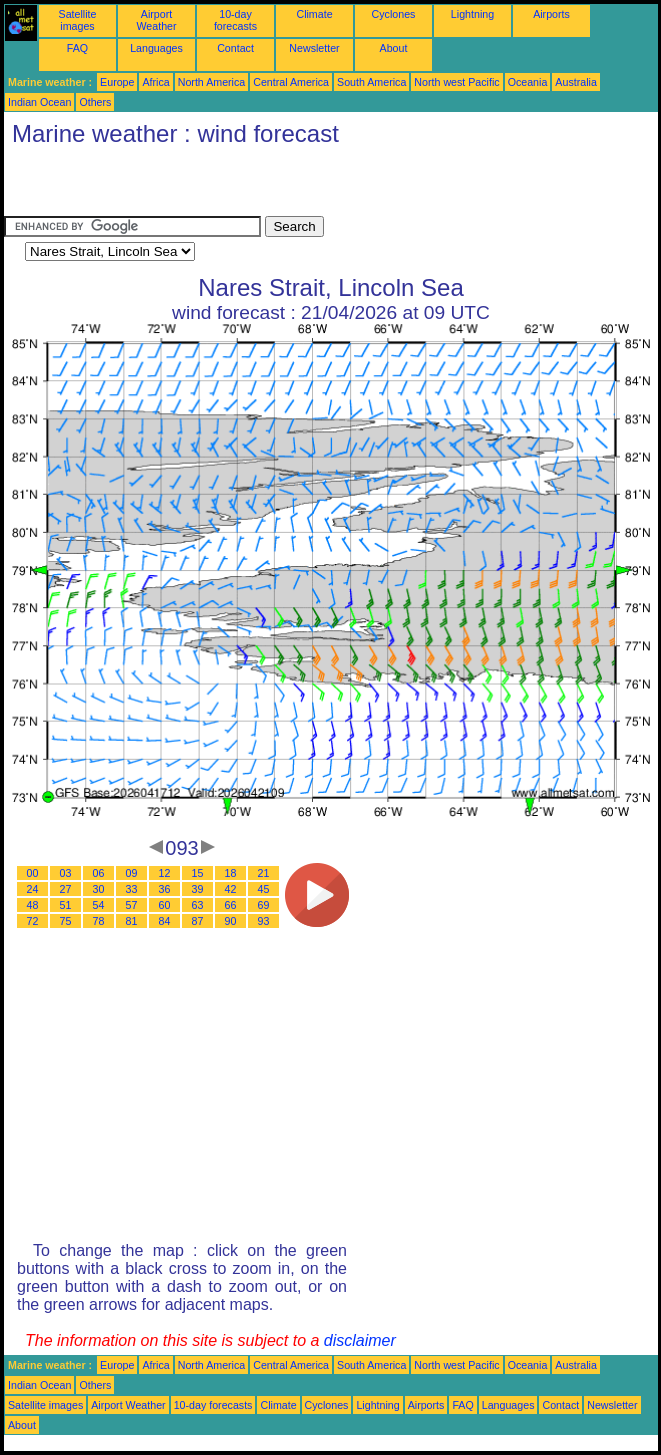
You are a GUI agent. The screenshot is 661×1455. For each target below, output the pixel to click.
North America (212, 82)
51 (66, 905)
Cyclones (394, 14)
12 (165, 873)
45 (264, 889)
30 (99, 889)
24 (33, 889)
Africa (155, 82)
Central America (291, 82)
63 (198, 905)
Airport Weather (156, 20)
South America (371, 82)
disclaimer (360, 1340)
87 (198, 921)
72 (33, 921)
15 (198, 873)
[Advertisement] (238, 186)
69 (264, 905)
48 (33, 905)
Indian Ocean (39, 102)
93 (264, 921)
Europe (117, 82)
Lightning (472, 14)
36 (165, 889)
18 (231, 873)
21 (264, 873)
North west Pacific (456, 82)
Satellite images (78, 20)
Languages (156, 48)
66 (231, 905)
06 (99, 873)
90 (231, 921)
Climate (314, 14)
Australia (575, 82)
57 (132, 905)
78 (99, 921)
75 (66, 921)
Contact (235, 48)
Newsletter (314, 48)
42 (231, 889)
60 (165, 905)
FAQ (77, 48)
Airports (551, 14)
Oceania (528, 82)
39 (198, 889)
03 (66, 873)
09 (132, 873)
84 (165, 921)
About (394, 48)
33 (132, 889)
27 (66, 889)
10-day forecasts (235, 20)
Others (95, 102)
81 (132, 921)
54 (99, 905)
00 (33, 873)
